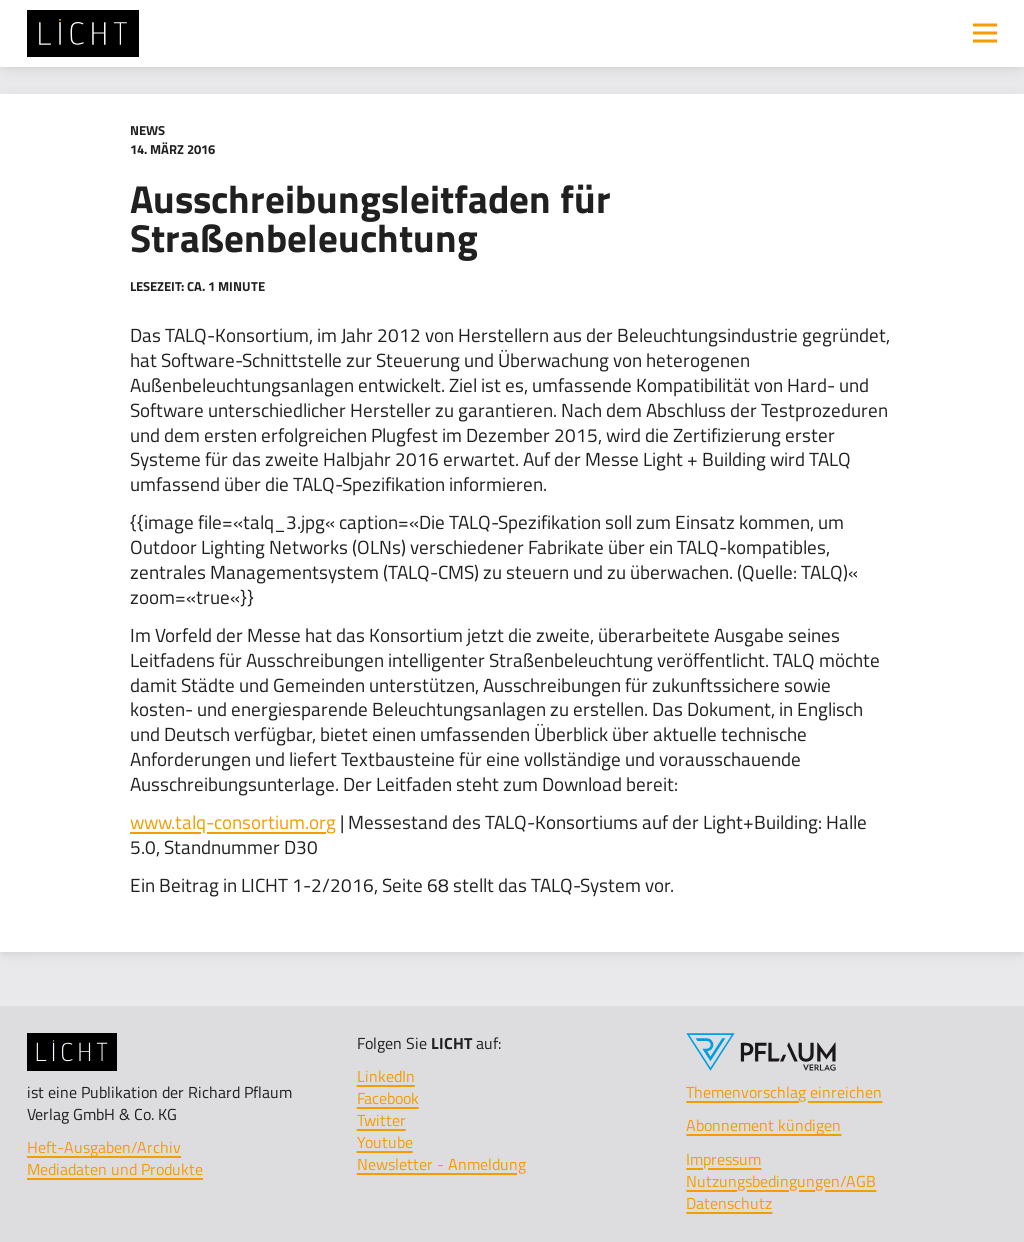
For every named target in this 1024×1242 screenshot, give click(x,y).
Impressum (723, 1159)
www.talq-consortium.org (233, 821)
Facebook (388, 1098)
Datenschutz (729, 1203)
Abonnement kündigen (763, 1125)
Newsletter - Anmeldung (441, 1164)
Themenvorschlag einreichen (784, 1092)
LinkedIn (386, 1076)
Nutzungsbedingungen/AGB (781, 1181)
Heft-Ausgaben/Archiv (104, 1147)
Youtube (385, 1142)
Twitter (381, 1120)
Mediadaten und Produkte (115, 1169)
